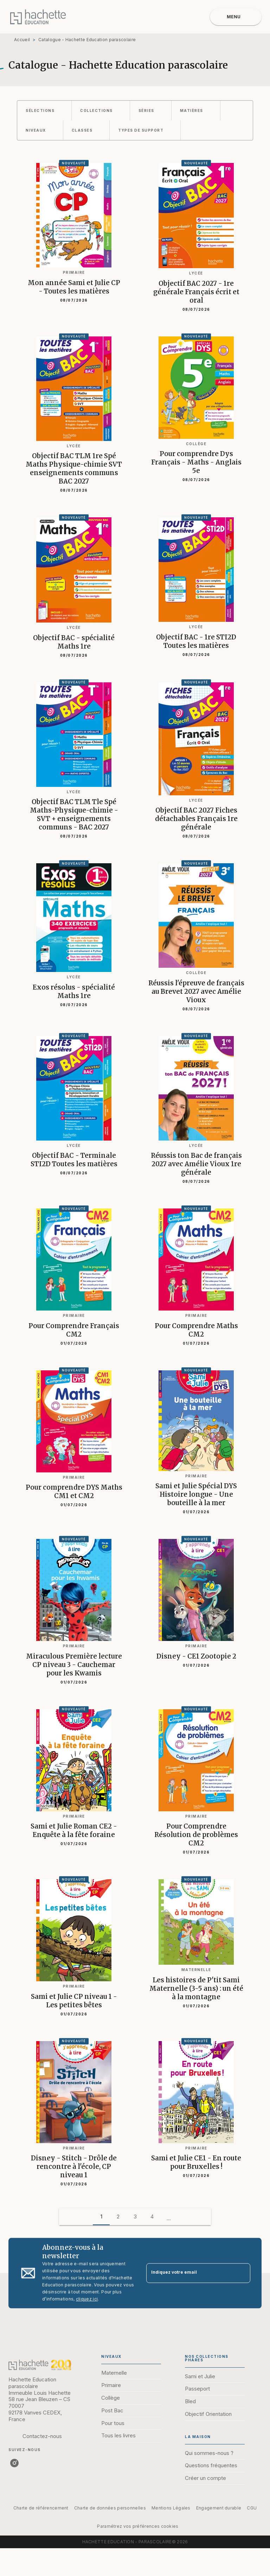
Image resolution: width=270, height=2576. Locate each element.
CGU (252, 2508)
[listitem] (14, 2463)
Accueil (22, 39)
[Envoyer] (241, 2273)
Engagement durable (218, 2508)
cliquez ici (87, 2299)
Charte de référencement (41, 2508)
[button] (44, 110)
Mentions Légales (171, 2508)
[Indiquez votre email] (189, 2273)
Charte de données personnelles (110, 2508)
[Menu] (236, 16)
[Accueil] (38, 16)
